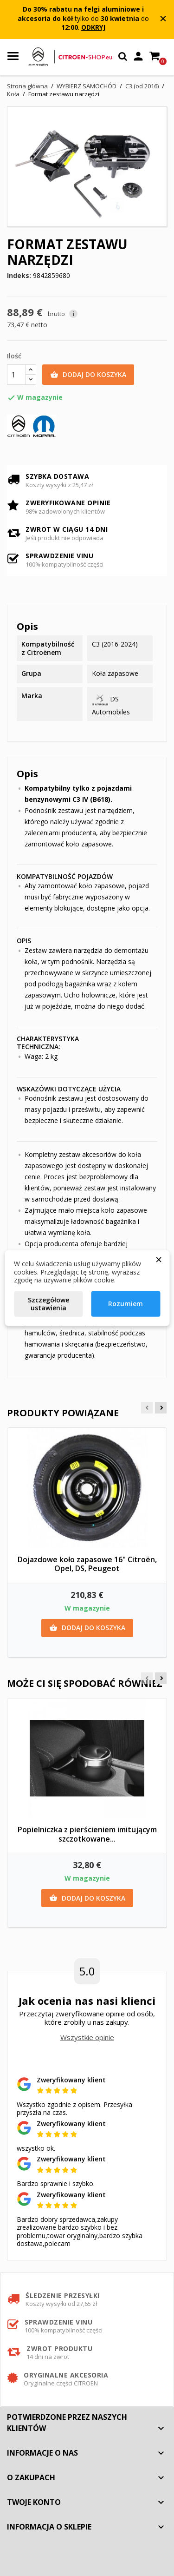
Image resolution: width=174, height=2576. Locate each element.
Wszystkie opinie (87, 2037)
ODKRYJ (93, 27)
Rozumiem (125, 1303)
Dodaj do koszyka (88, 374)
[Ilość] (16, 374)
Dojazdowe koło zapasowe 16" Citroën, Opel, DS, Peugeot (87, 1564)
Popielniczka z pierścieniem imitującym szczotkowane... (87, 1834)
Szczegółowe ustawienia (48, 1303)
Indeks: (19, 275)
